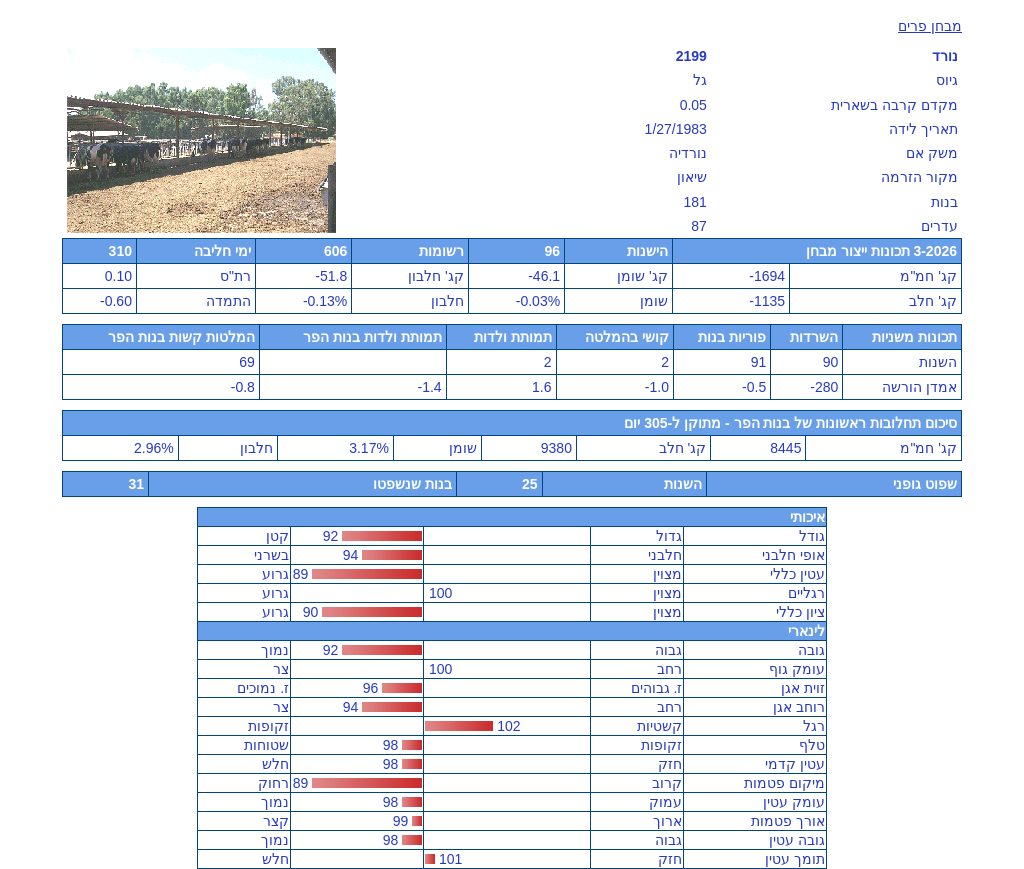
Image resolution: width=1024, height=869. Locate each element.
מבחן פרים (930, 26)
